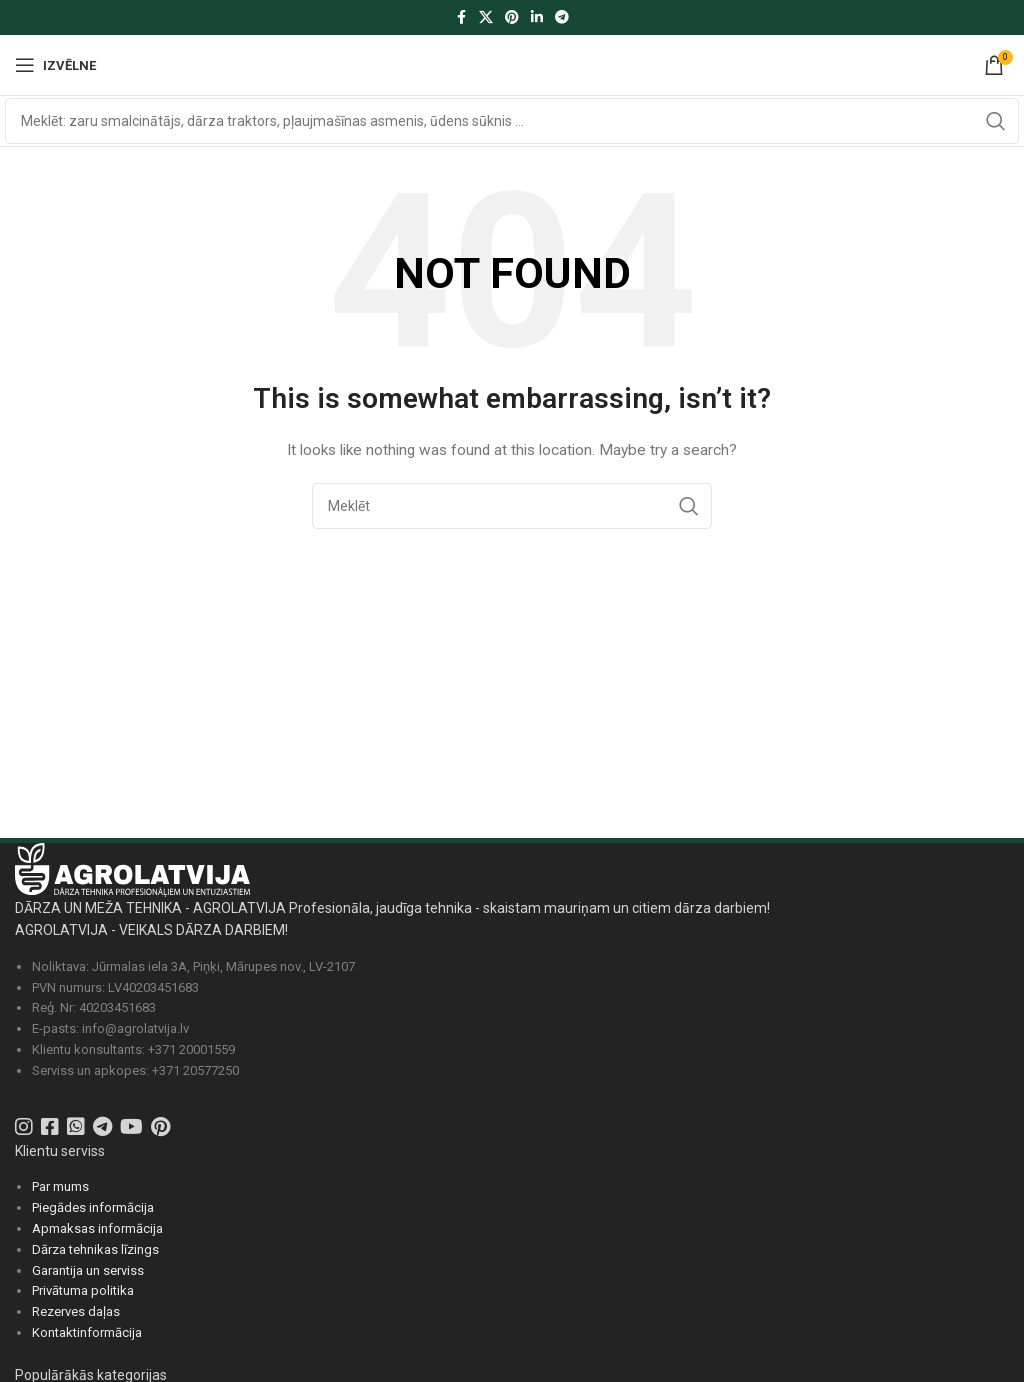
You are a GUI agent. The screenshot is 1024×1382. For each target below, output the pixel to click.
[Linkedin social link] (537, 17)
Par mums (60, 1186)
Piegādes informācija (93, 1207)
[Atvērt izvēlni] (55, 65)
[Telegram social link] (562, 17)
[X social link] (486, 17)
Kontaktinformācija (87, 1332)
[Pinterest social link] (512, 17)
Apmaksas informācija (97, 1228)
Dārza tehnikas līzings (95, 1249)
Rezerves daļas (76, 1311)
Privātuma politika (83, 1290)
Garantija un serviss (88, 1270)
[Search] (512, 121)
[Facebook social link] (461, 17)
